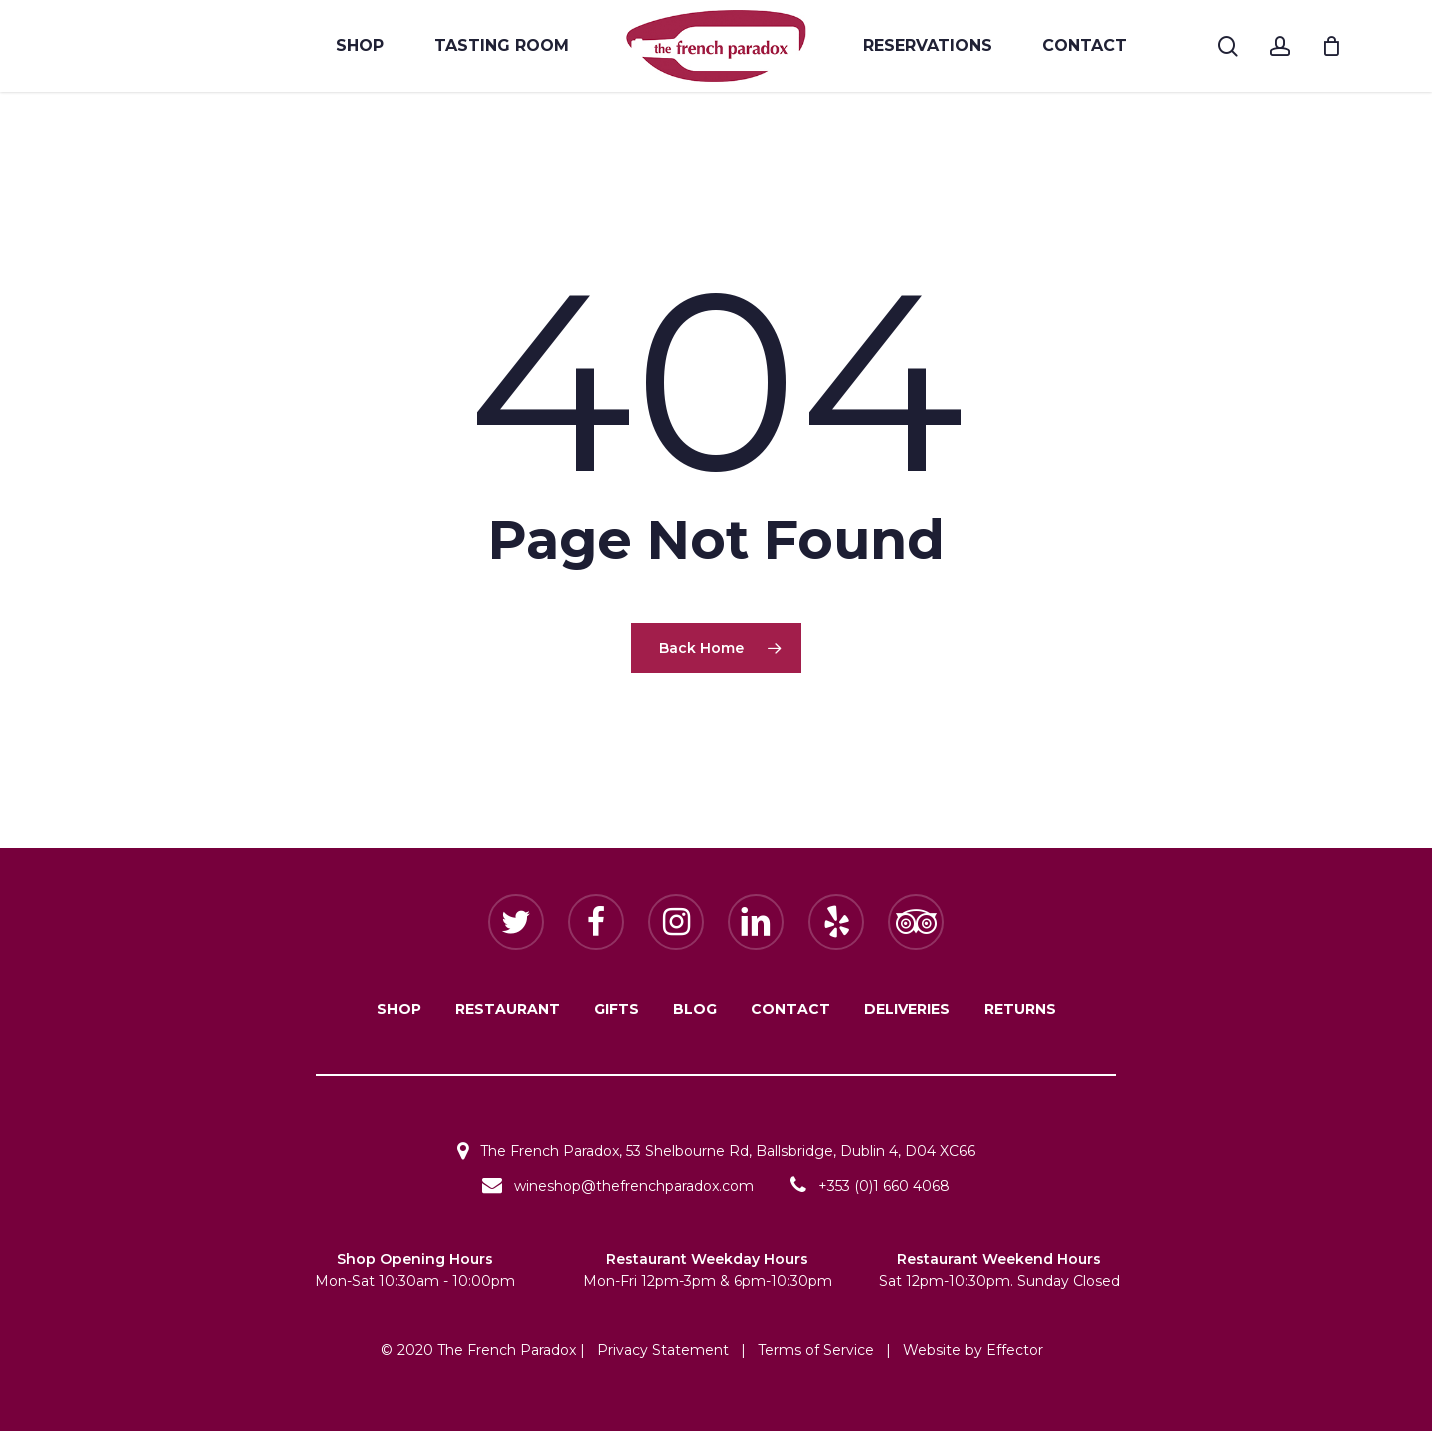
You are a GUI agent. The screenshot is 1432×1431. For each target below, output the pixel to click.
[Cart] (1331, 46)
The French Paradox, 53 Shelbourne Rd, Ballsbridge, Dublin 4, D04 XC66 (716, 1151)
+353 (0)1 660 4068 (870, 1186)
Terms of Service (816, 1350)
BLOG (695, 1009)
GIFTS (616, 1009)
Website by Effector (973, 1350)
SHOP (399, 1009)
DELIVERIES (907, 1009)
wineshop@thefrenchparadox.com (618, 1186)
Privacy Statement (663, 1350)
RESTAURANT (507, 1009)
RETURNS (1020, 1009)
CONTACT (790, 1009)
